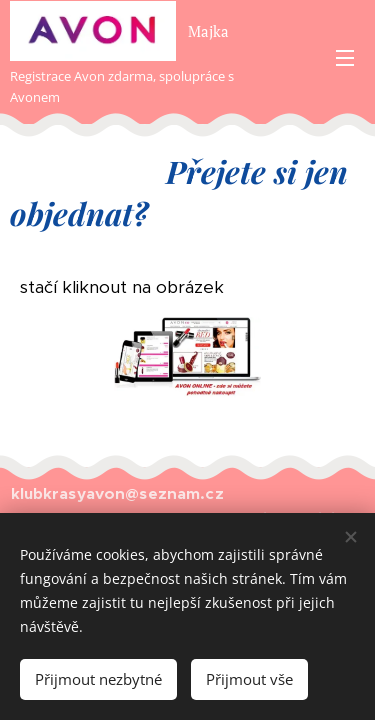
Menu (345, 58)
